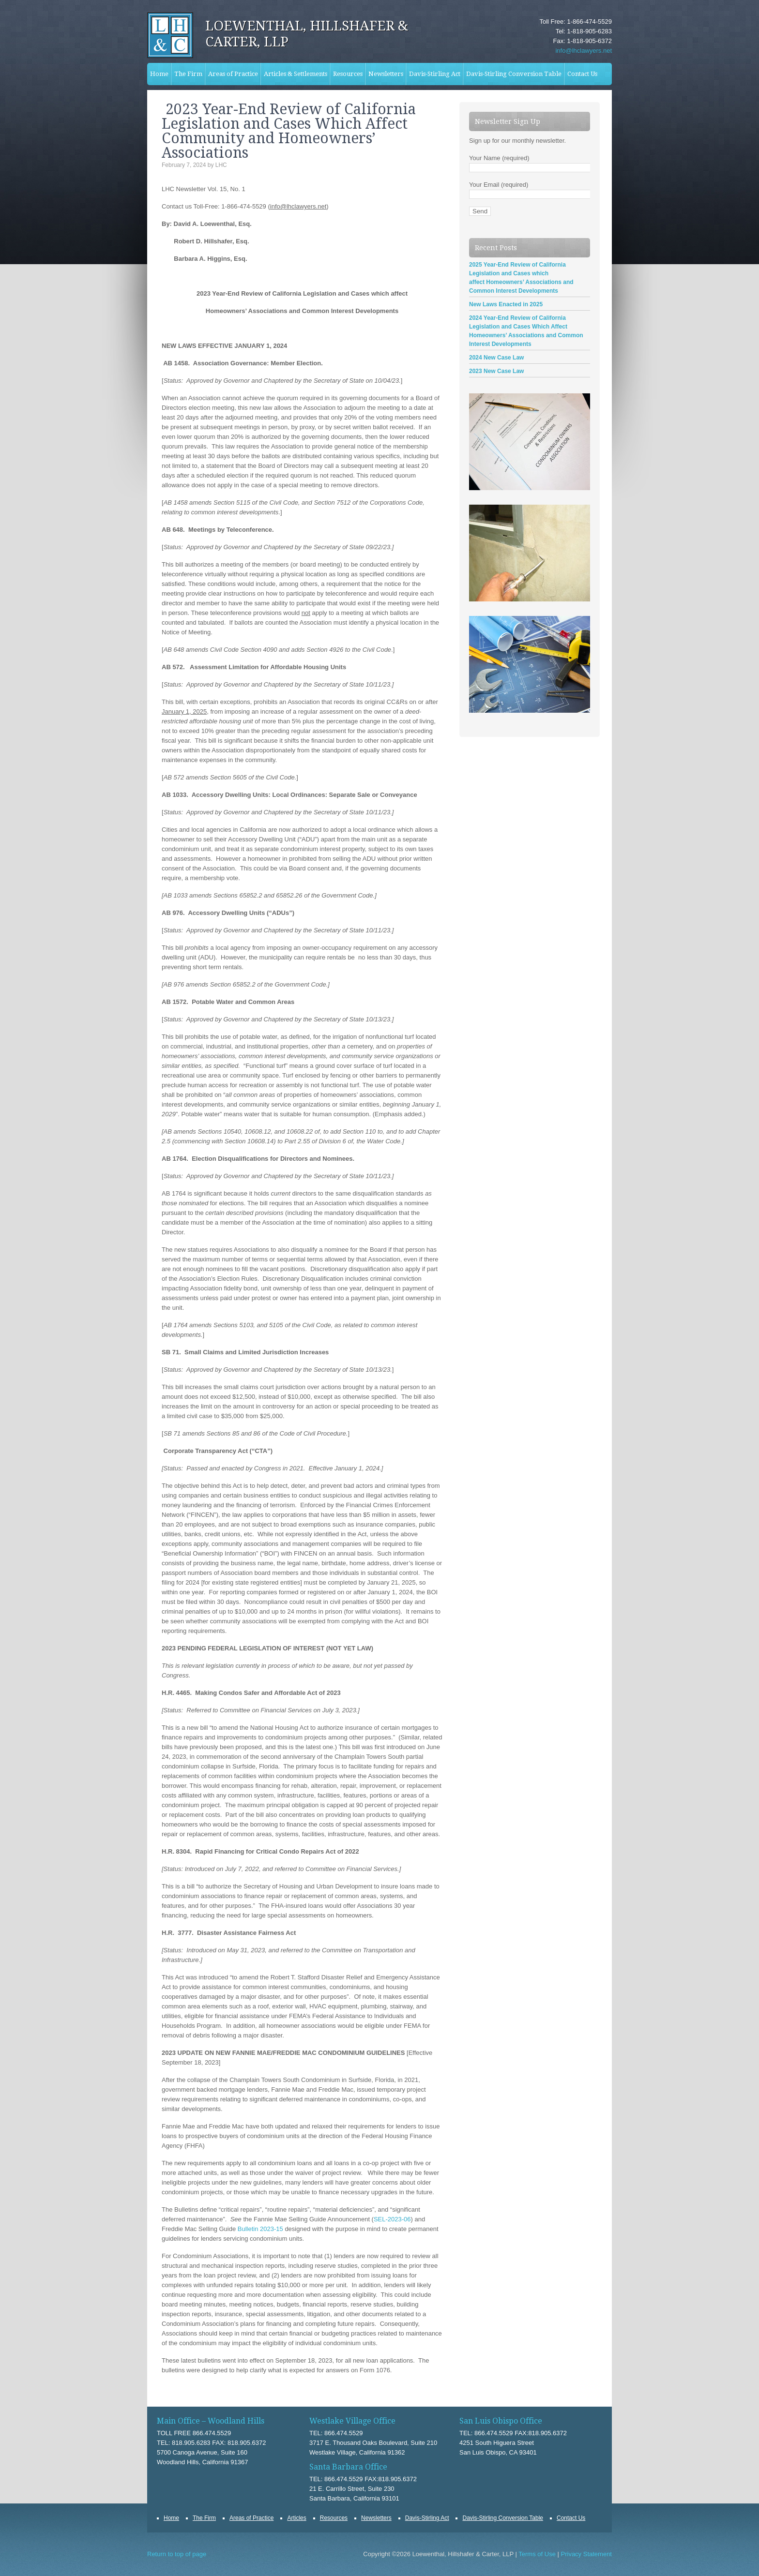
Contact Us (582, 73)
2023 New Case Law (496, 371)
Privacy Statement (586, 2554)
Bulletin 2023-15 (260, 2228)
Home (159, 73)
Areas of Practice (231, 73)
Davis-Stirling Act (434, 73)
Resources (348, 73)
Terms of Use (537, 2554)
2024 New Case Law (496, 357)
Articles (296, 2518)
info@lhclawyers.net (583, 50)
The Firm (186, 73)
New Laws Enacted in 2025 (506, 304)
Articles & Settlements (294, 73)
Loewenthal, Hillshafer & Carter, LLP (306, 34)
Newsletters (385, 73)
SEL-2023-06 (392, 2219)
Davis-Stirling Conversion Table (512, 73)
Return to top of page (176, 2554)
